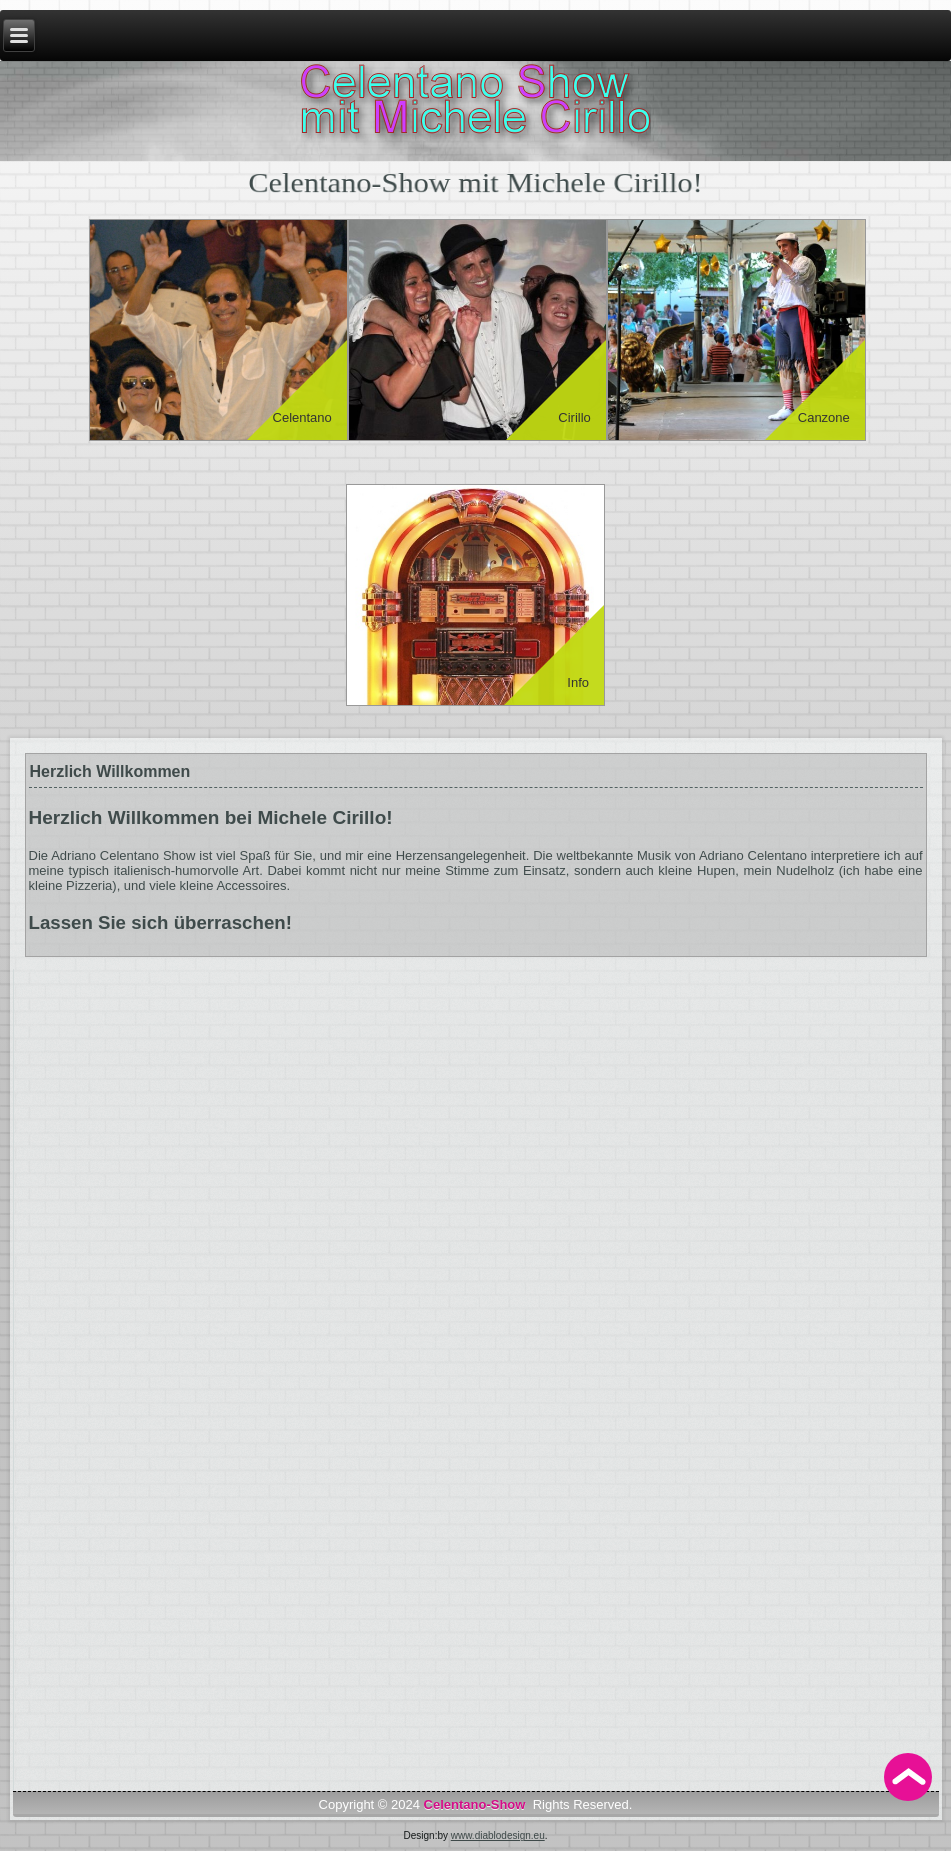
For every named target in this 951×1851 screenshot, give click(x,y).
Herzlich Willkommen (110, 771)
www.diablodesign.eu (498, 1835)
